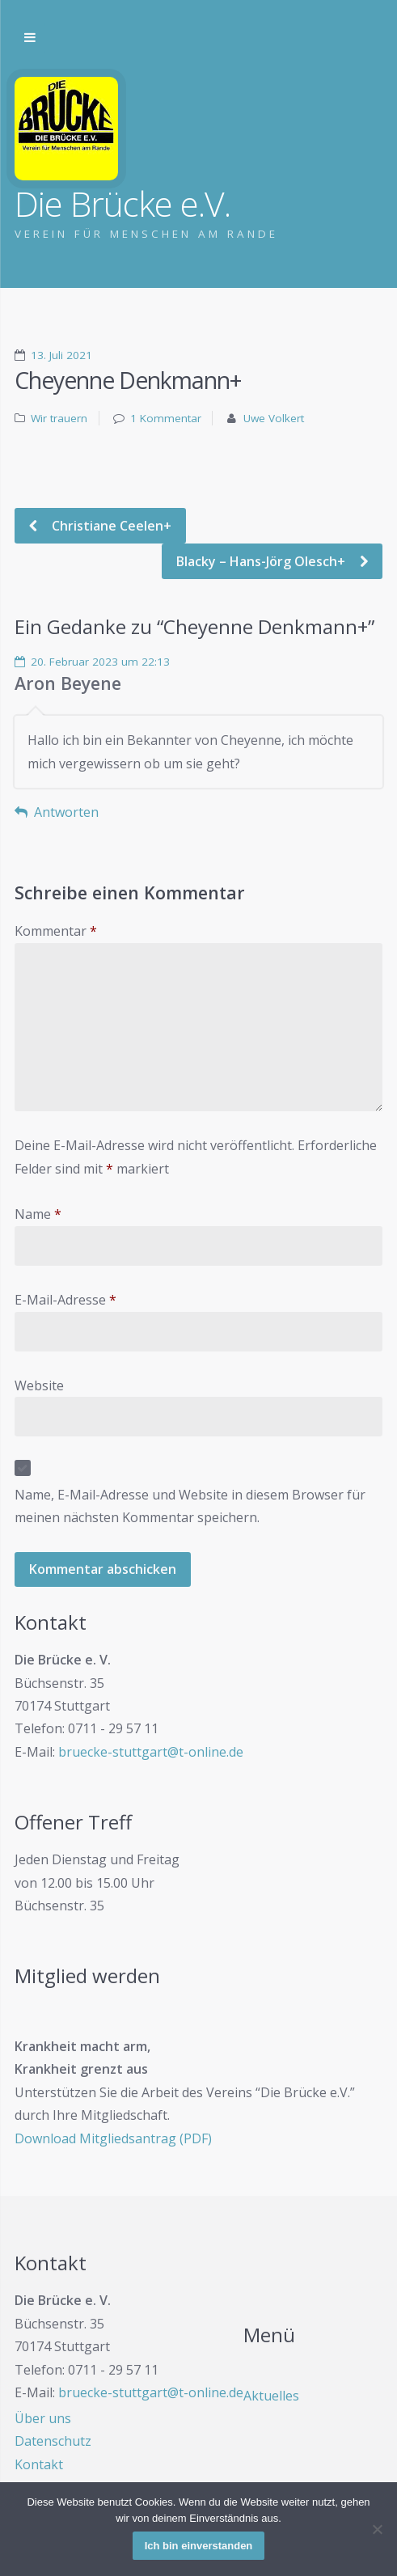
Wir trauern (59, 418)
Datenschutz (53, 2441)
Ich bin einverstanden (199, 2546)
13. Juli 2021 (61, 355)
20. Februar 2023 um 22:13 (100, 661)
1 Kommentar (165, 418)
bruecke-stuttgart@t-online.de (150, 1752)
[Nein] (377, 2529)
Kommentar (56, 931)
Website (39, 1385)
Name (38, 1214)
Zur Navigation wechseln (30, 38)
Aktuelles (271, 2396)
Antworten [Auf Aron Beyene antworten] (66, 812)
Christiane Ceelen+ (110, 526)
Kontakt (39, 2464)
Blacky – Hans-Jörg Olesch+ (262, 561)
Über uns (43, 2418)
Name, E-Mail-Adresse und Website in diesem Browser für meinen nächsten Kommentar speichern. (190, 1506)
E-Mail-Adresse (65, 1300)
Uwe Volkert (273, 418)
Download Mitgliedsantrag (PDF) (113, 2138)
